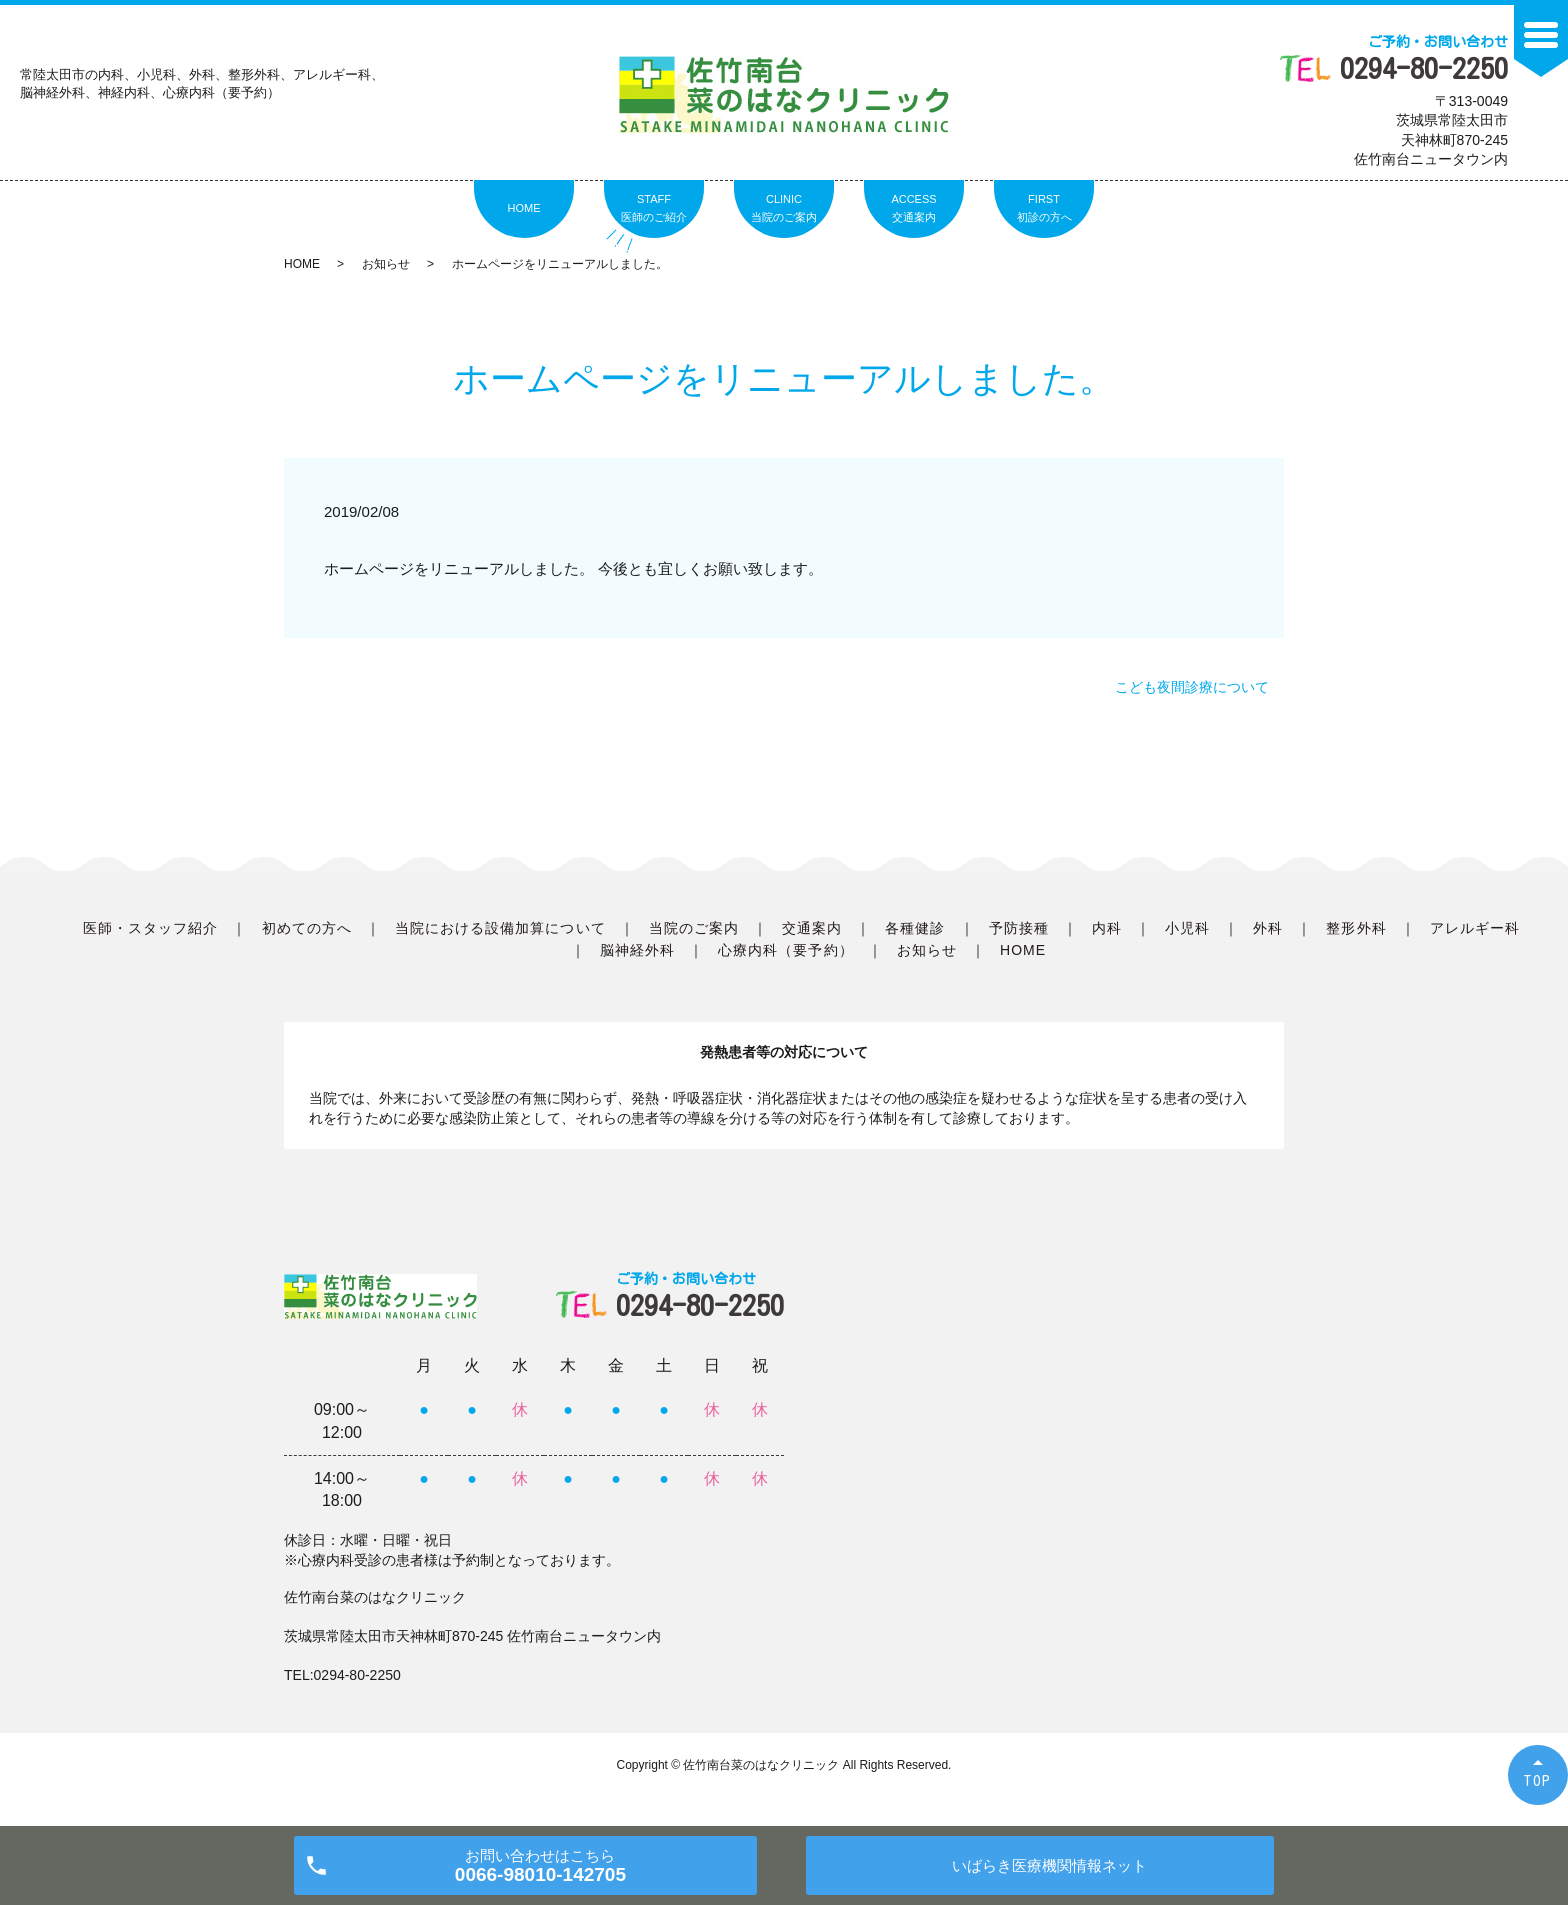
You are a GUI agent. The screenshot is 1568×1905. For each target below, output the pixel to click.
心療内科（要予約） (785, 950)
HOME (524, 208)
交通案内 (812, 928)
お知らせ (386, 264)
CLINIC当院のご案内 (784, 208)
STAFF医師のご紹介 (654, 208)
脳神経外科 (637, 950)
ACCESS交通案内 (913, 208)
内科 (1107, 928)
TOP (1538, 1780)
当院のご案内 (694, 928)
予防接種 (1019, 928)
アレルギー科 (1475, 928)
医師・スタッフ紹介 (150, 928)
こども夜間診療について (1192, 687)
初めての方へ (307, 928)
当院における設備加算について (500, 928)
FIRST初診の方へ (1044, 208)
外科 (1268, 928)
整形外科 (1356, 928)
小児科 (1187, 928)
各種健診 (915, 928)
